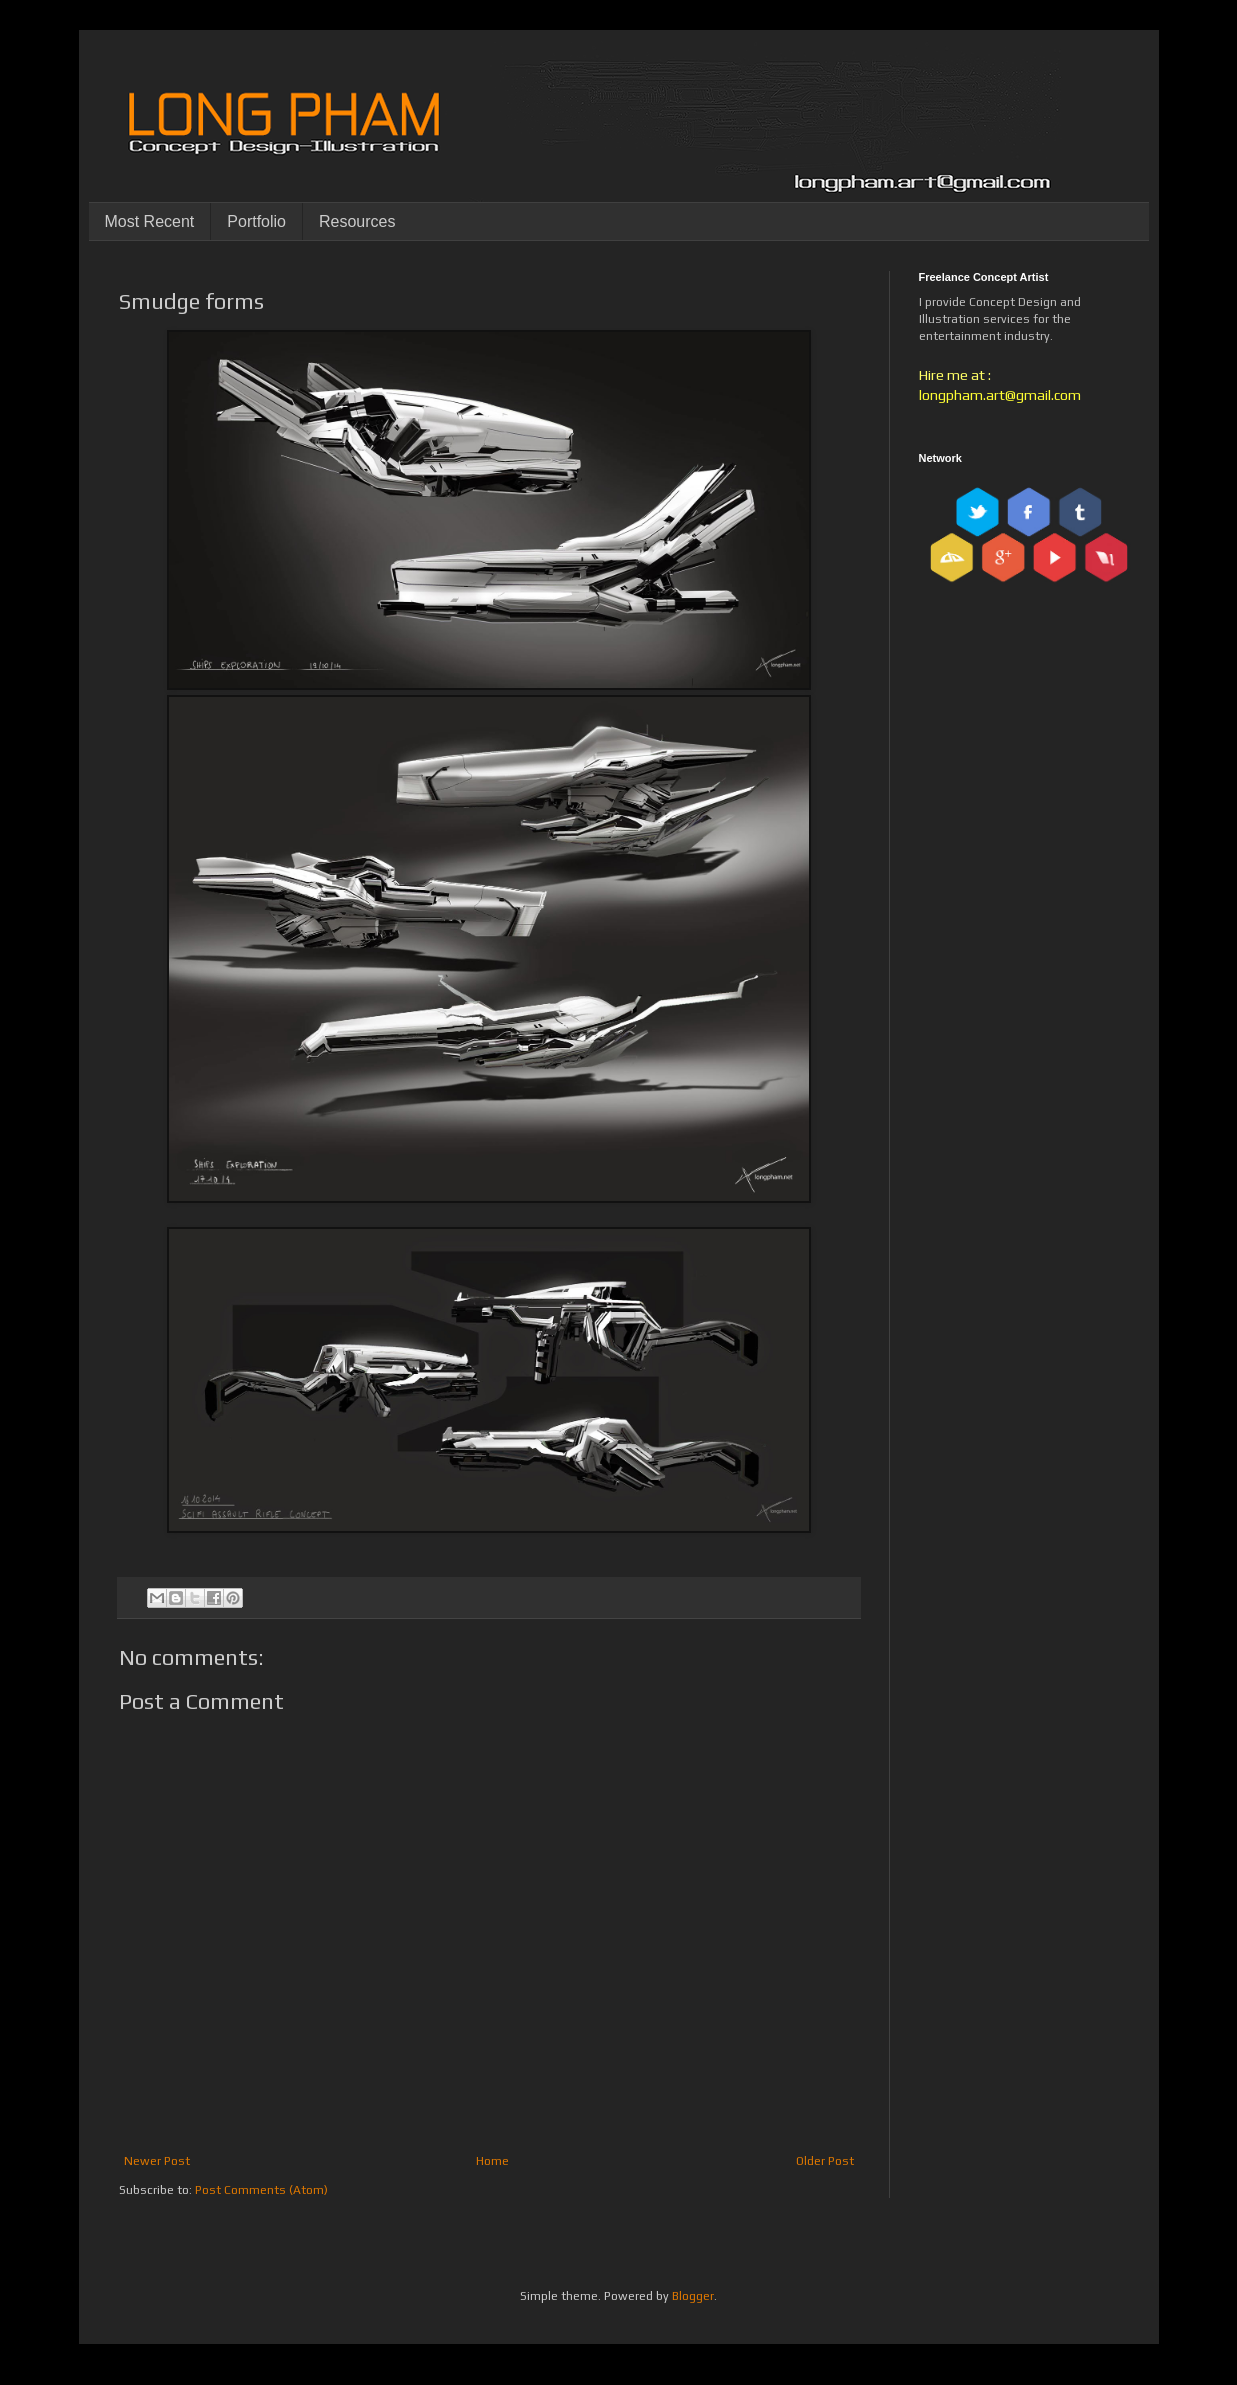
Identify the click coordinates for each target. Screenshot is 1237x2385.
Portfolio (256, 221)
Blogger (693, 2296)
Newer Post (157, 2161)
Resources (357, 221)
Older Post (825, 2161)
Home (492, 2161)
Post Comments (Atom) (261, 2190)
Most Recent (150, 221)
